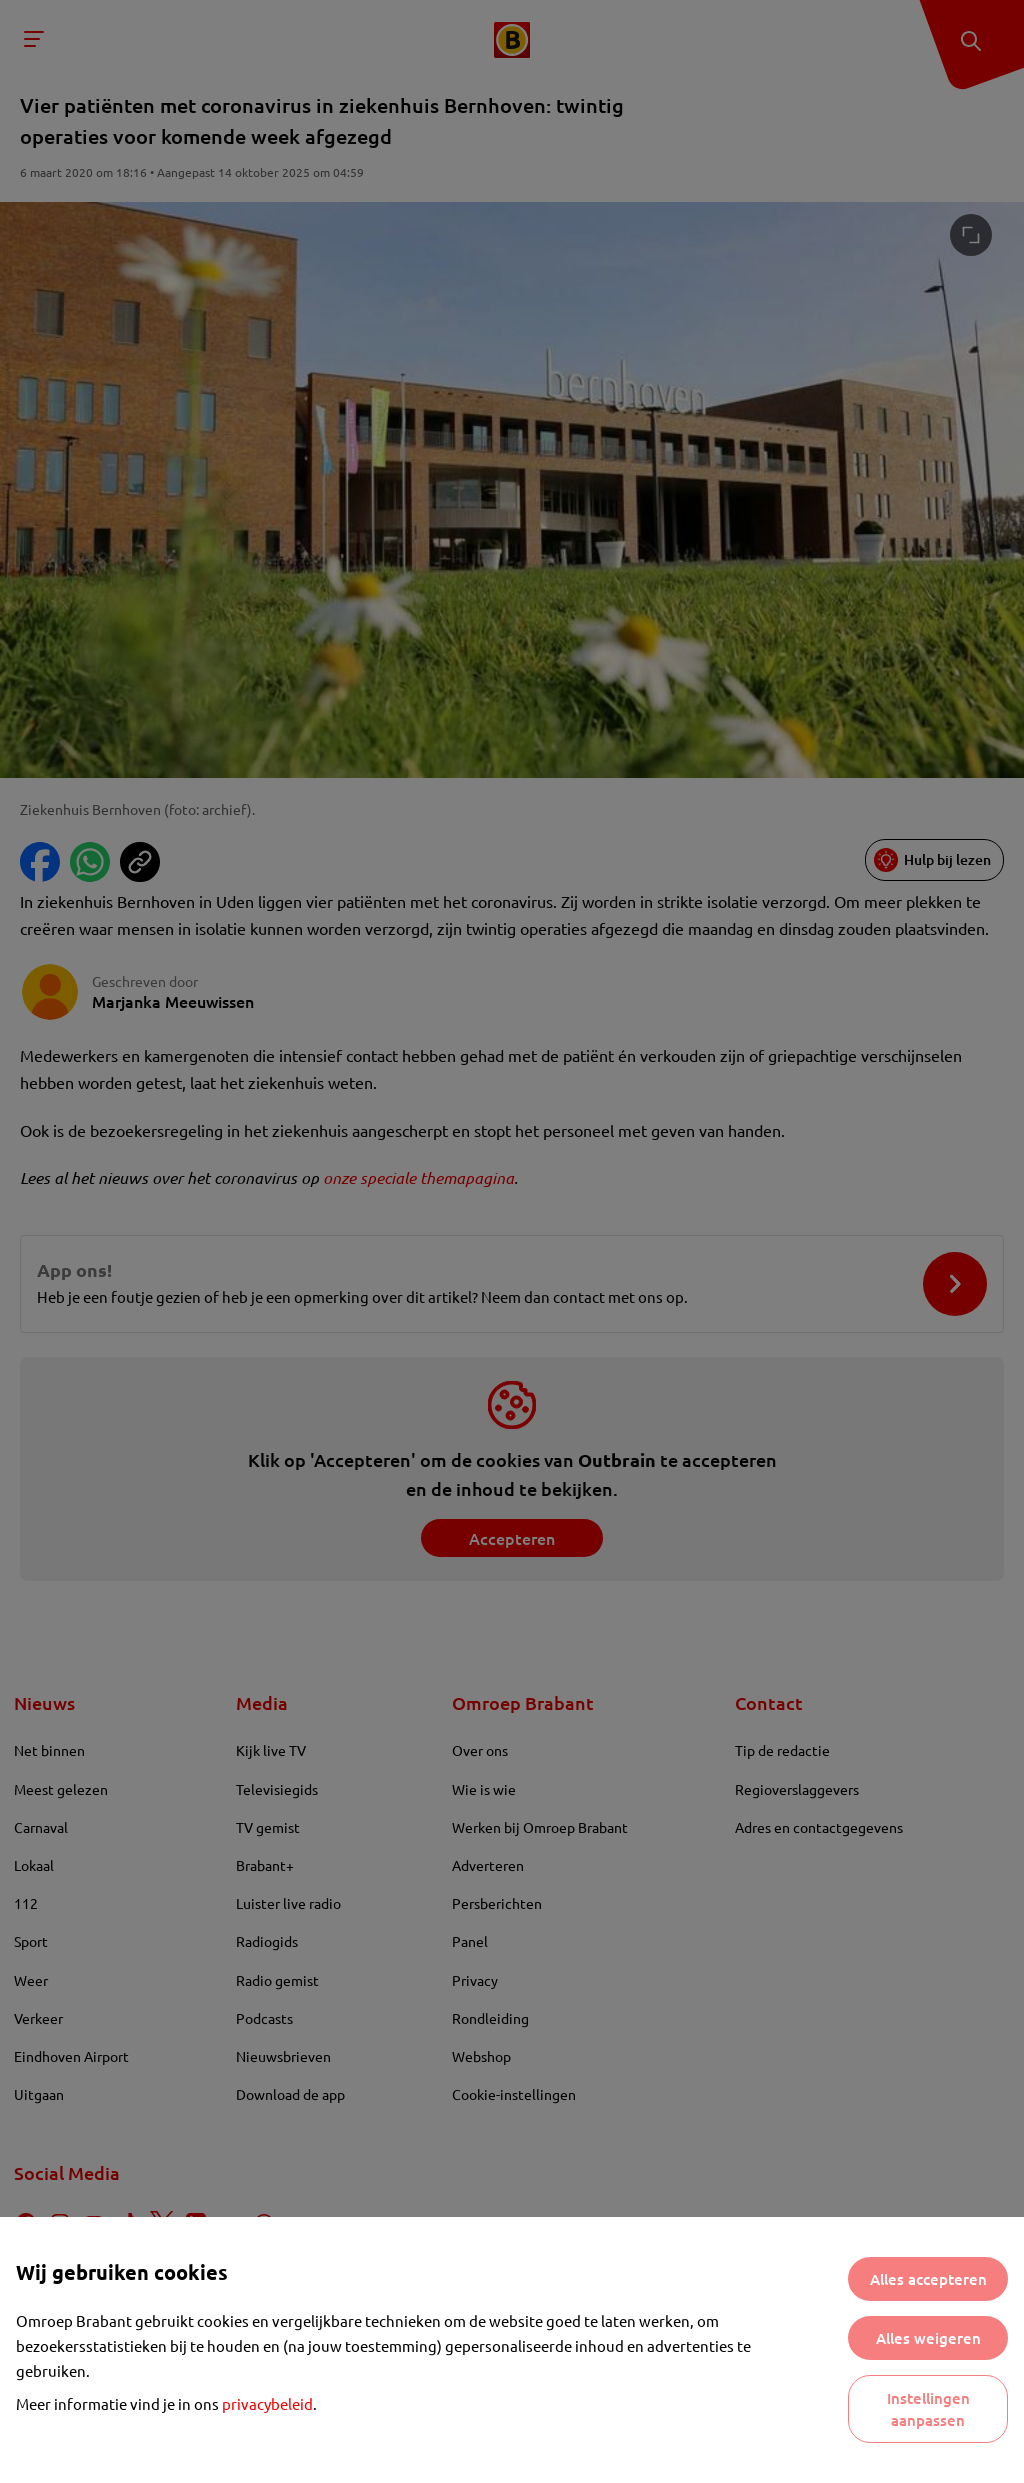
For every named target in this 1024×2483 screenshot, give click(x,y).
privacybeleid (267, 2403)
